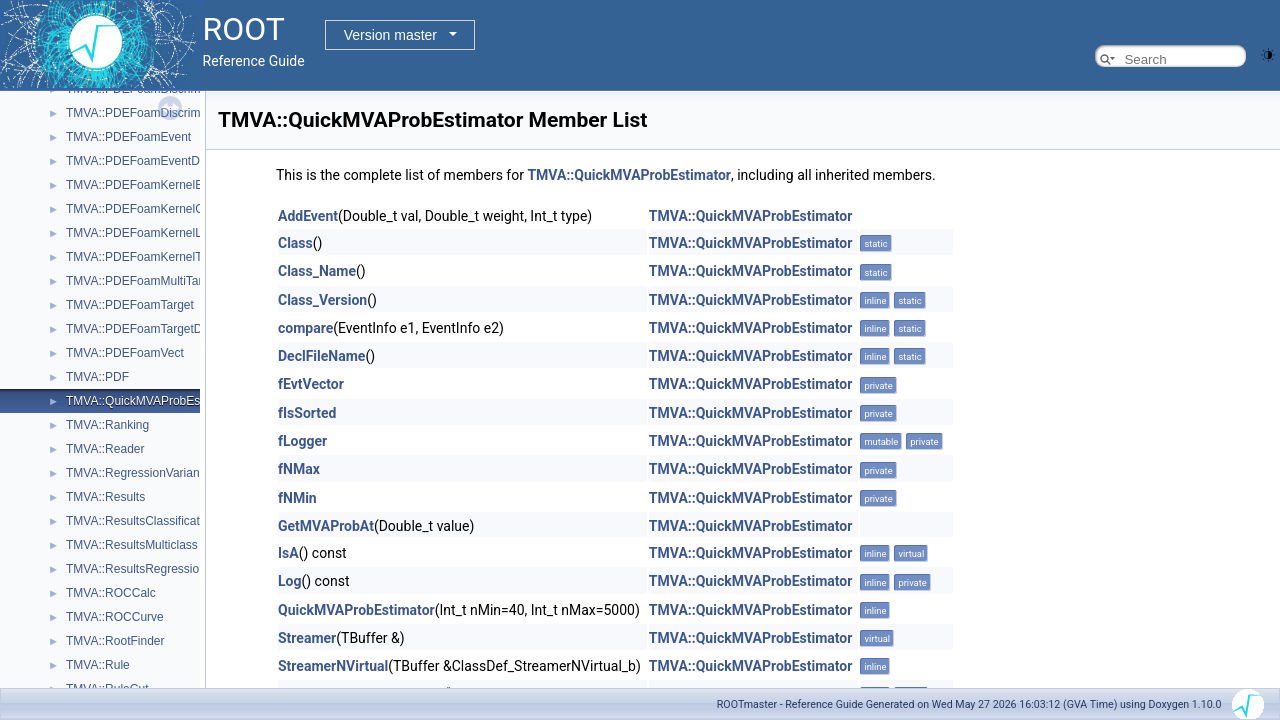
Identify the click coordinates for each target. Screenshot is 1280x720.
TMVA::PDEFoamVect (125, 353)
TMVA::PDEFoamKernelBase (144, 185)
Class (295, 243)
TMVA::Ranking (107, 425)
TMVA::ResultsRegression (136, 569)
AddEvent (308, 216)
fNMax (299, 469)
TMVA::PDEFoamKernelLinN (143, 233)
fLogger (302, 441)
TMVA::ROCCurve (115, 617)
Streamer (307, 638)
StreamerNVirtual (333, 666)
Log (289, 581)
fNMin (297, 498)
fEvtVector (311, 384)
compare (305, 328)
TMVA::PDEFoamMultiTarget (142, 281)
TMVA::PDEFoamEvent (128, 137)
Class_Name (317, 271)
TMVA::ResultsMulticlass (132, 545)
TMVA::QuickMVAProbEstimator (151, 401)
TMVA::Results (105, 497)
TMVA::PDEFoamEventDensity (148, 161)
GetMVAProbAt (326, 526)
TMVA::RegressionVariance (139, 473)
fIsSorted (307, 413)
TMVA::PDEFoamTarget (130, 305)
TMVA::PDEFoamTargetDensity (150, 329)
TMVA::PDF (97, 377)
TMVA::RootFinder (115, 641)
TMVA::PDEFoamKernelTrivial (146, 257)
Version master (390, 35)
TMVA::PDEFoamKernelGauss (148, 209)
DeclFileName (321, 356)
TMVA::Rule (98, 665)
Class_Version (322, 300)
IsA (288, 553)
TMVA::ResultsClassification (141, 521)
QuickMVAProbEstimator (356, 610)
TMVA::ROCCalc (111, 593)
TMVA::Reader (105, 449)
